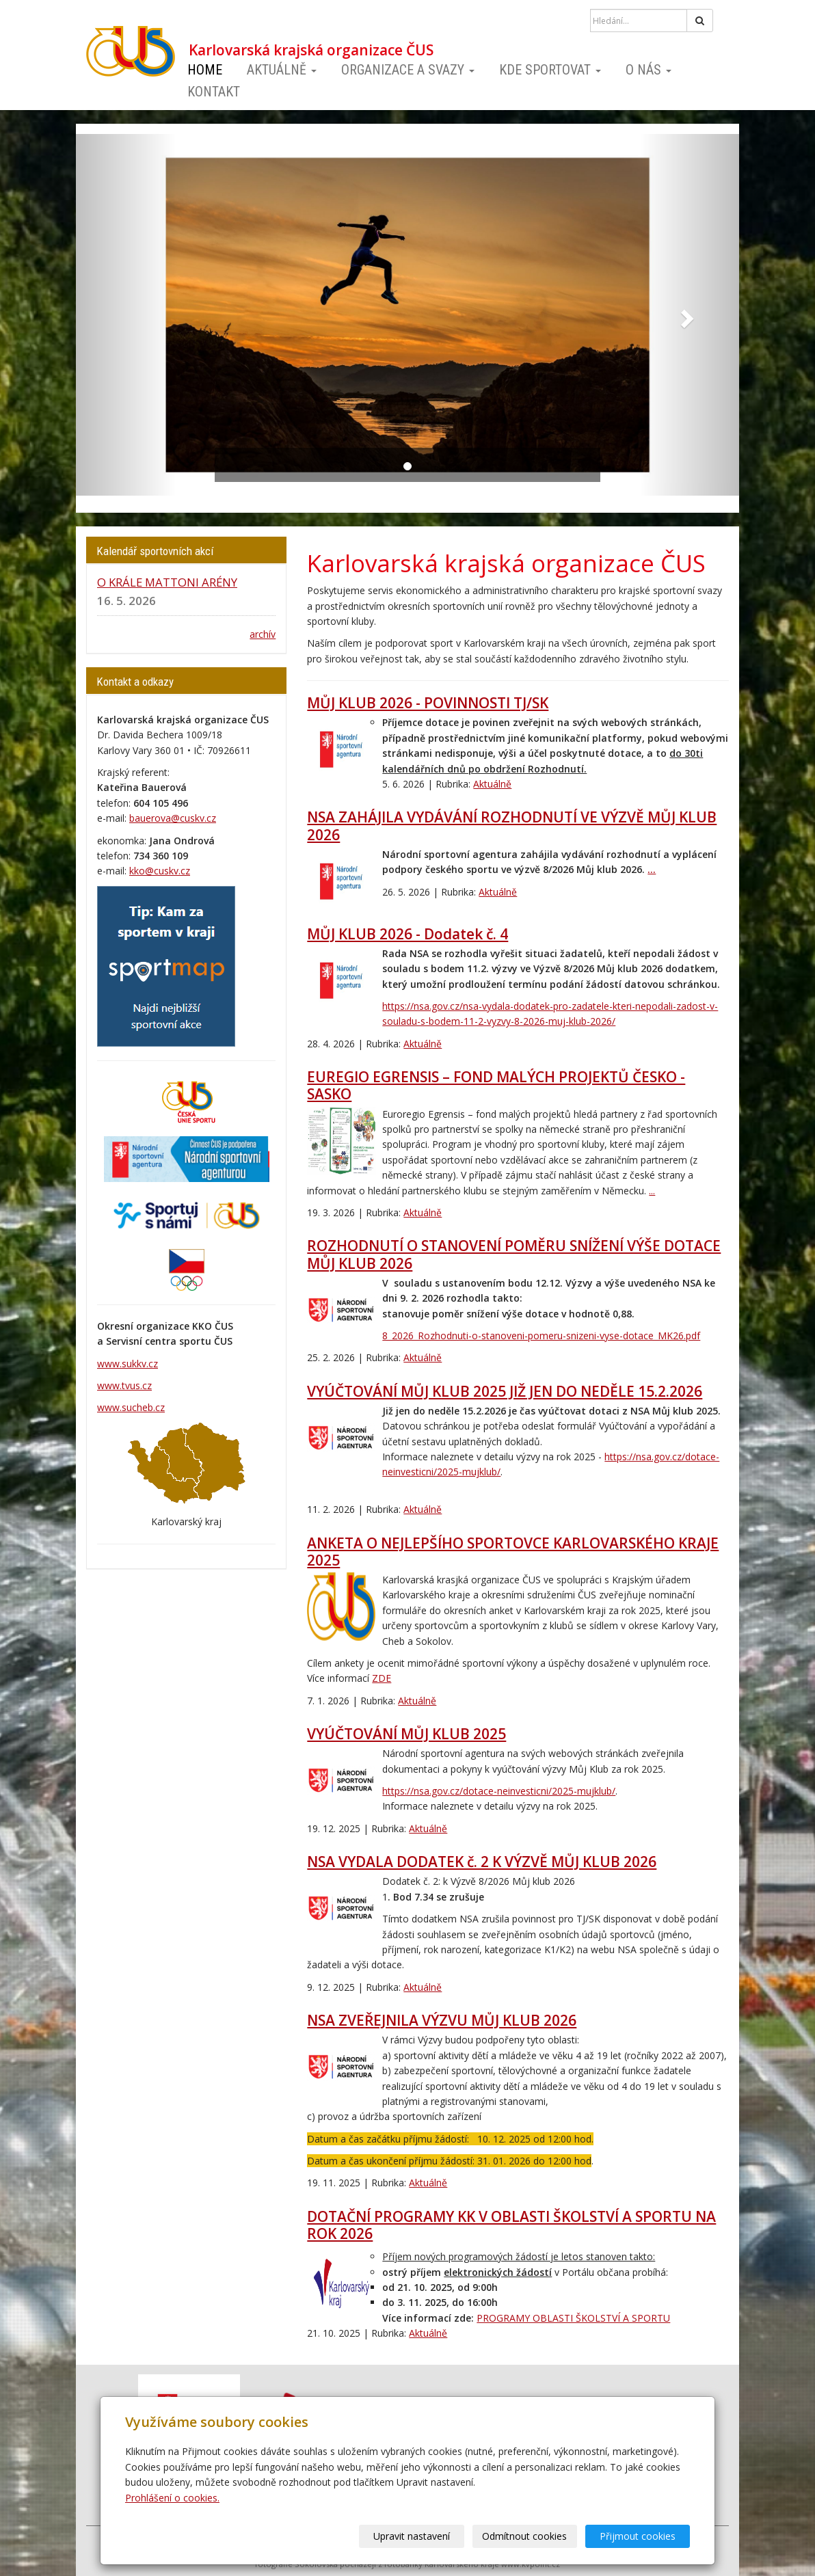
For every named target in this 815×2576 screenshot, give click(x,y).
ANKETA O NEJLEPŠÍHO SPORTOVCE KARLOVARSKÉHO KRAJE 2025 (513, 1551)
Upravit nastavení (412, 2536)
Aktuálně (282, 70)
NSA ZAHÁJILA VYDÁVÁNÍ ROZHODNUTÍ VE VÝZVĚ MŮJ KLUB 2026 (512, 825)
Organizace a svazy (408, 70)
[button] (126, 315)
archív (263, 634)
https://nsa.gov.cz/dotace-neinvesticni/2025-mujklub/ (498, 1790)
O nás (648, 70)
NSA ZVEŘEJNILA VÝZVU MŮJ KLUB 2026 (441, 2020)
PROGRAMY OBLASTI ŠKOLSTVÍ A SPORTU (573, 2317)
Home (204, 70)
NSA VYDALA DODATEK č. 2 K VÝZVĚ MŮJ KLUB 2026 (481, 1861)
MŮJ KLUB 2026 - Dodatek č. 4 (407, 933)
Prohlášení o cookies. (172, 2497)
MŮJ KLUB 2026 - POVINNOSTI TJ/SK (427, 702)
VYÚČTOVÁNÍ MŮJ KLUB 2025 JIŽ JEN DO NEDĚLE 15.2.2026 (504, 1391)
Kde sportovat (550, 70)
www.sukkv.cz (127, 1363)
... (651, 869)
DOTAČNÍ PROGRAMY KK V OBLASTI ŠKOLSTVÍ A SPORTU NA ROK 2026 (511, 2225)
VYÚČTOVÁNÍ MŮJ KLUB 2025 (406, 1733)
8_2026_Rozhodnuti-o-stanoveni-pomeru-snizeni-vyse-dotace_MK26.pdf (541, 1335)
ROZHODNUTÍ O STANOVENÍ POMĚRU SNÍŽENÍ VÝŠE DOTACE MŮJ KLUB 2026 (514, 1254)
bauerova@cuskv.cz (172, 817)
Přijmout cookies (638, 2536)
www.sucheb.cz (131, 1407)
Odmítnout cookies (525, 2536)
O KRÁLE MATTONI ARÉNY (167, 582)
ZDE (381, 1678)
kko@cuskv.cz (159, 870)
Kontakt (213, 91)
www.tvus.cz (124, 1385)
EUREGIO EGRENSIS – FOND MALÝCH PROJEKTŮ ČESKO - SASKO (496, 1085)
